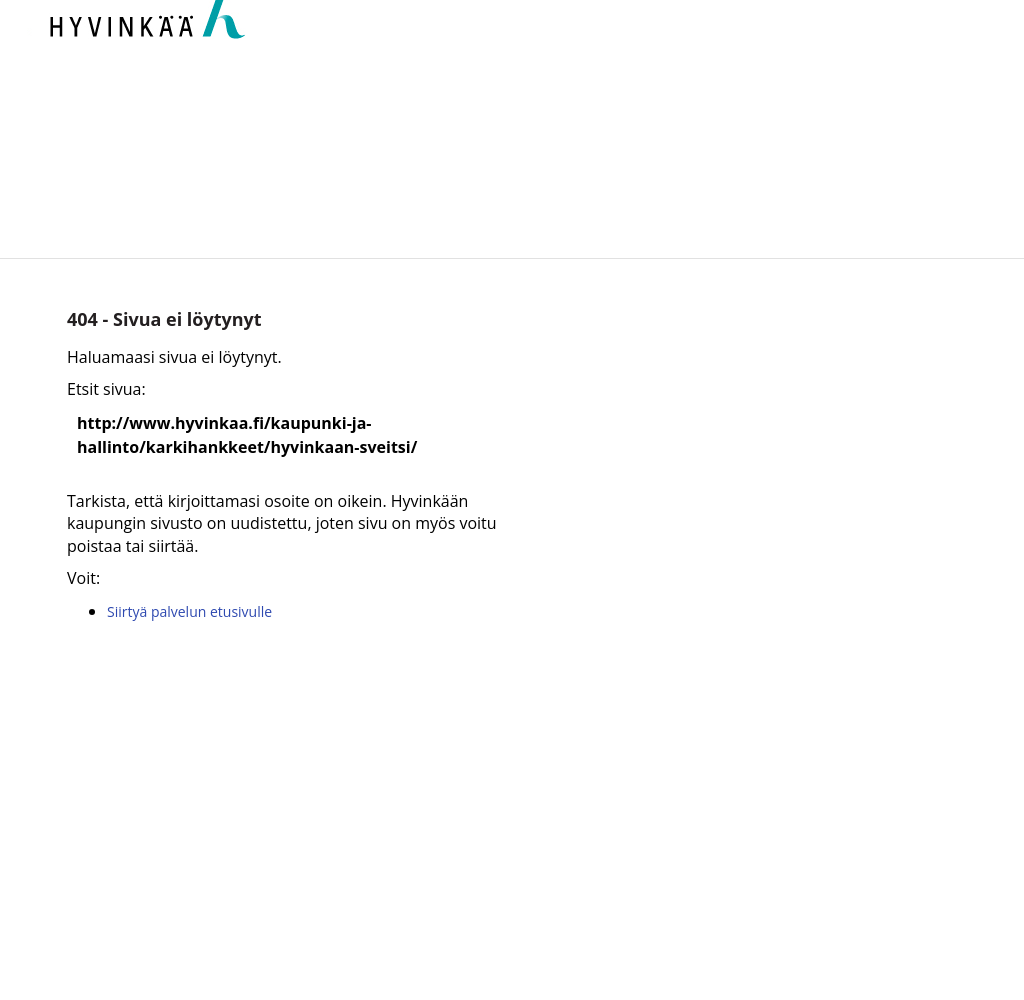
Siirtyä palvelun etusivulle (189, 611)
